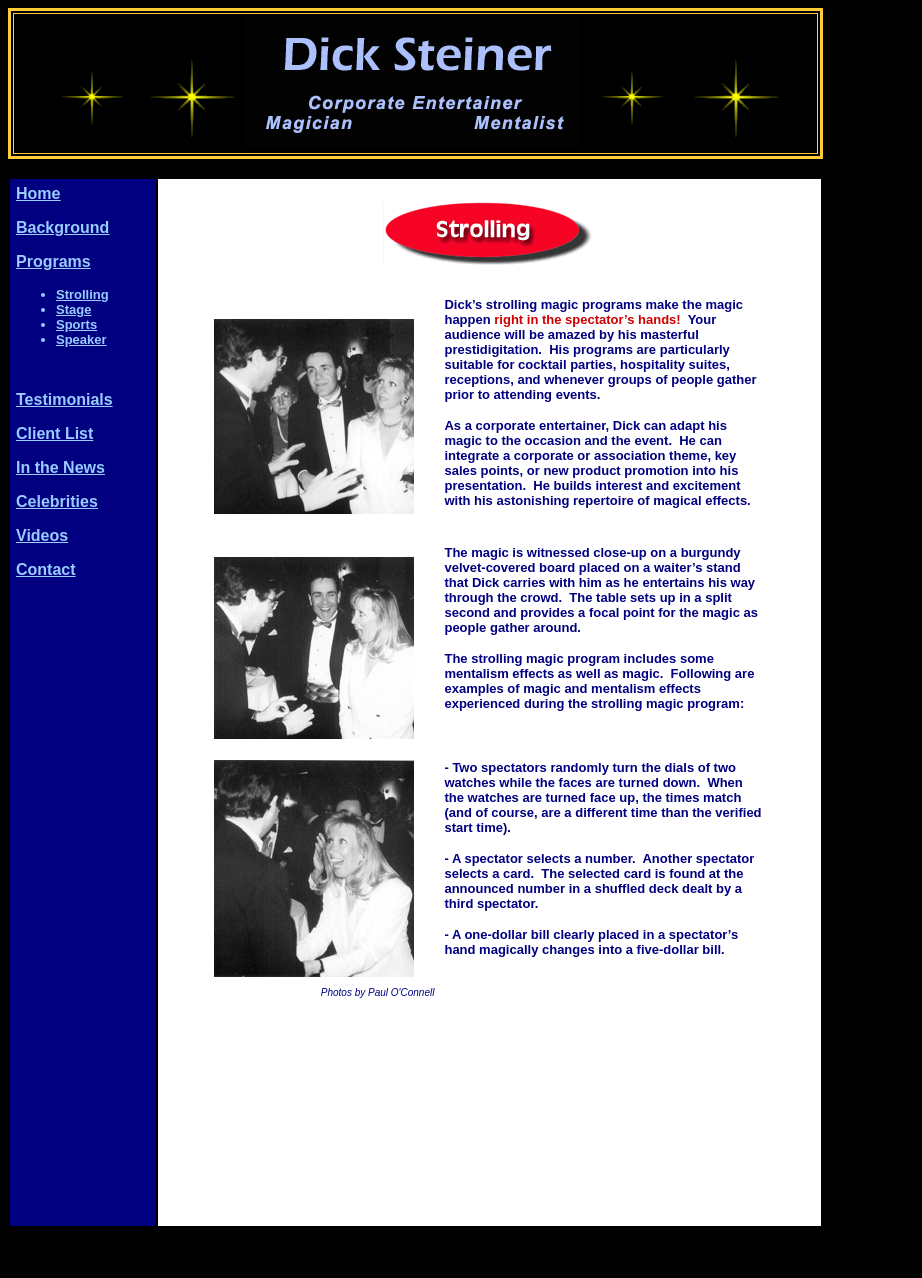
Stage (73, 309)
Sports (76, 324)
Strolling (82, 294)
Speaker (81, 339)
